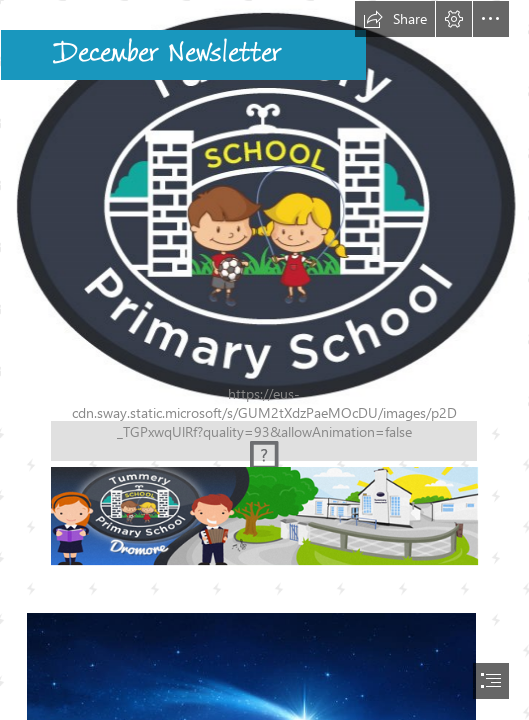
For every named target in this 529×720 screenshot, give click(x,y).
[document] (264, 360)
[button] (395, 19)
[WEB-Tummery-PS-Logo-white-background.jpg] (264, 206)
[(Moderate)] (264, 440)
